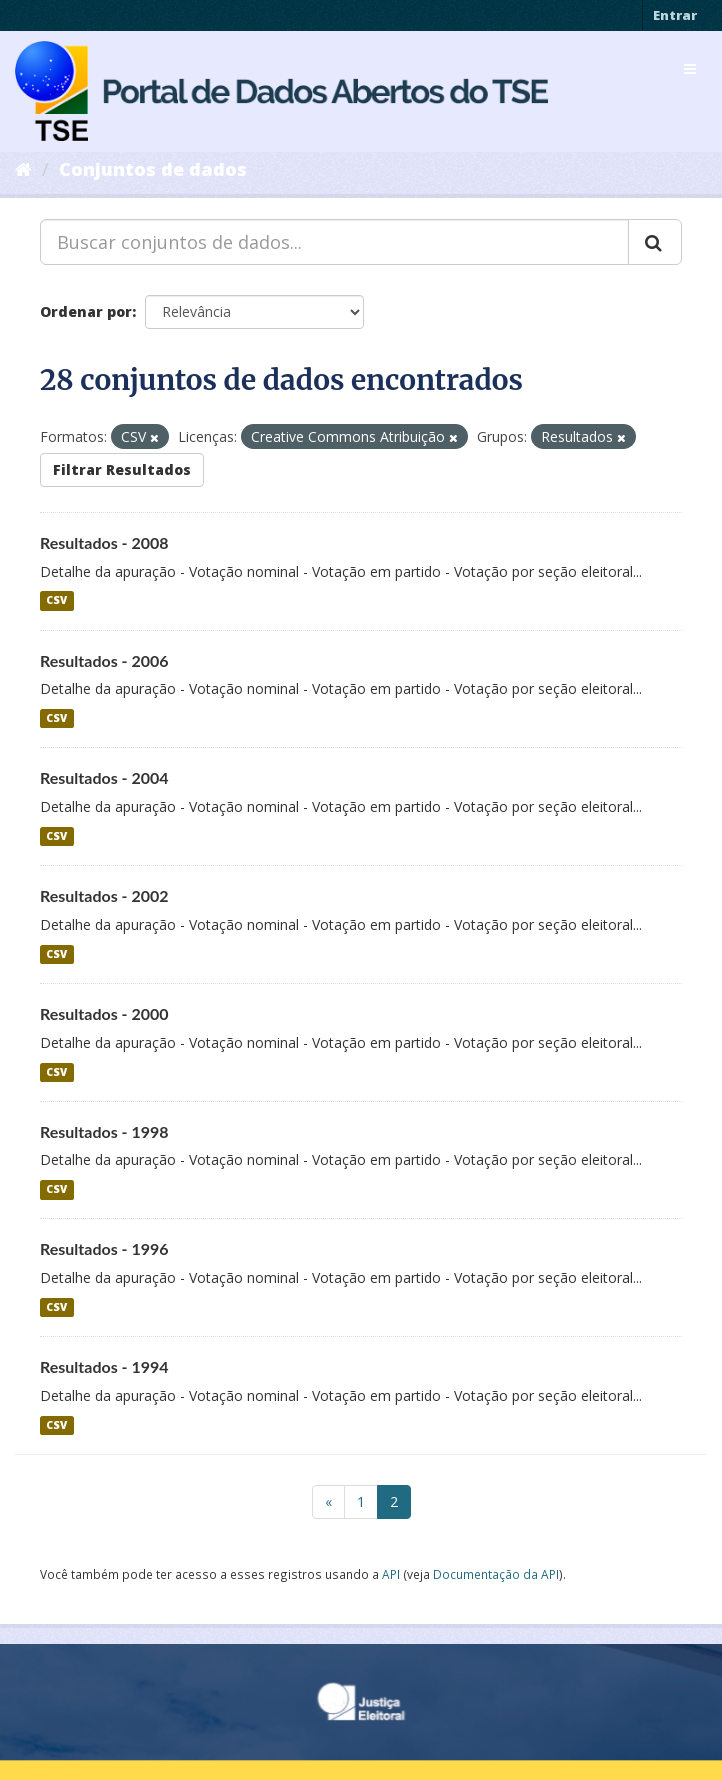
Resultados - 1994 (104, 1366)
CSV (56, 601)
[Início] (23, 169)
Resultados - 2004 (104, 777)
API (391, 1574)
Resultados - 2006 (104, 660)
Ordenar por (86, 311)
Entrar (675, 15)
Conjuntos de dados (153, 169)
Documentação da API (496, 1574)
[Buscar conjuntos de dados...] (334, 242)
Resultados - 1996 (104, 1248)
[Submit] (655, 242)
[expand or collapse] (690, 69)
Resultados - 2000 (104, 1013)
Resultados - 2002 (104, 895)
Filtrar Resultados (122, 469)
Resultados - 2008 (104, 542)
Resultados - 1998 (104, 1131)
